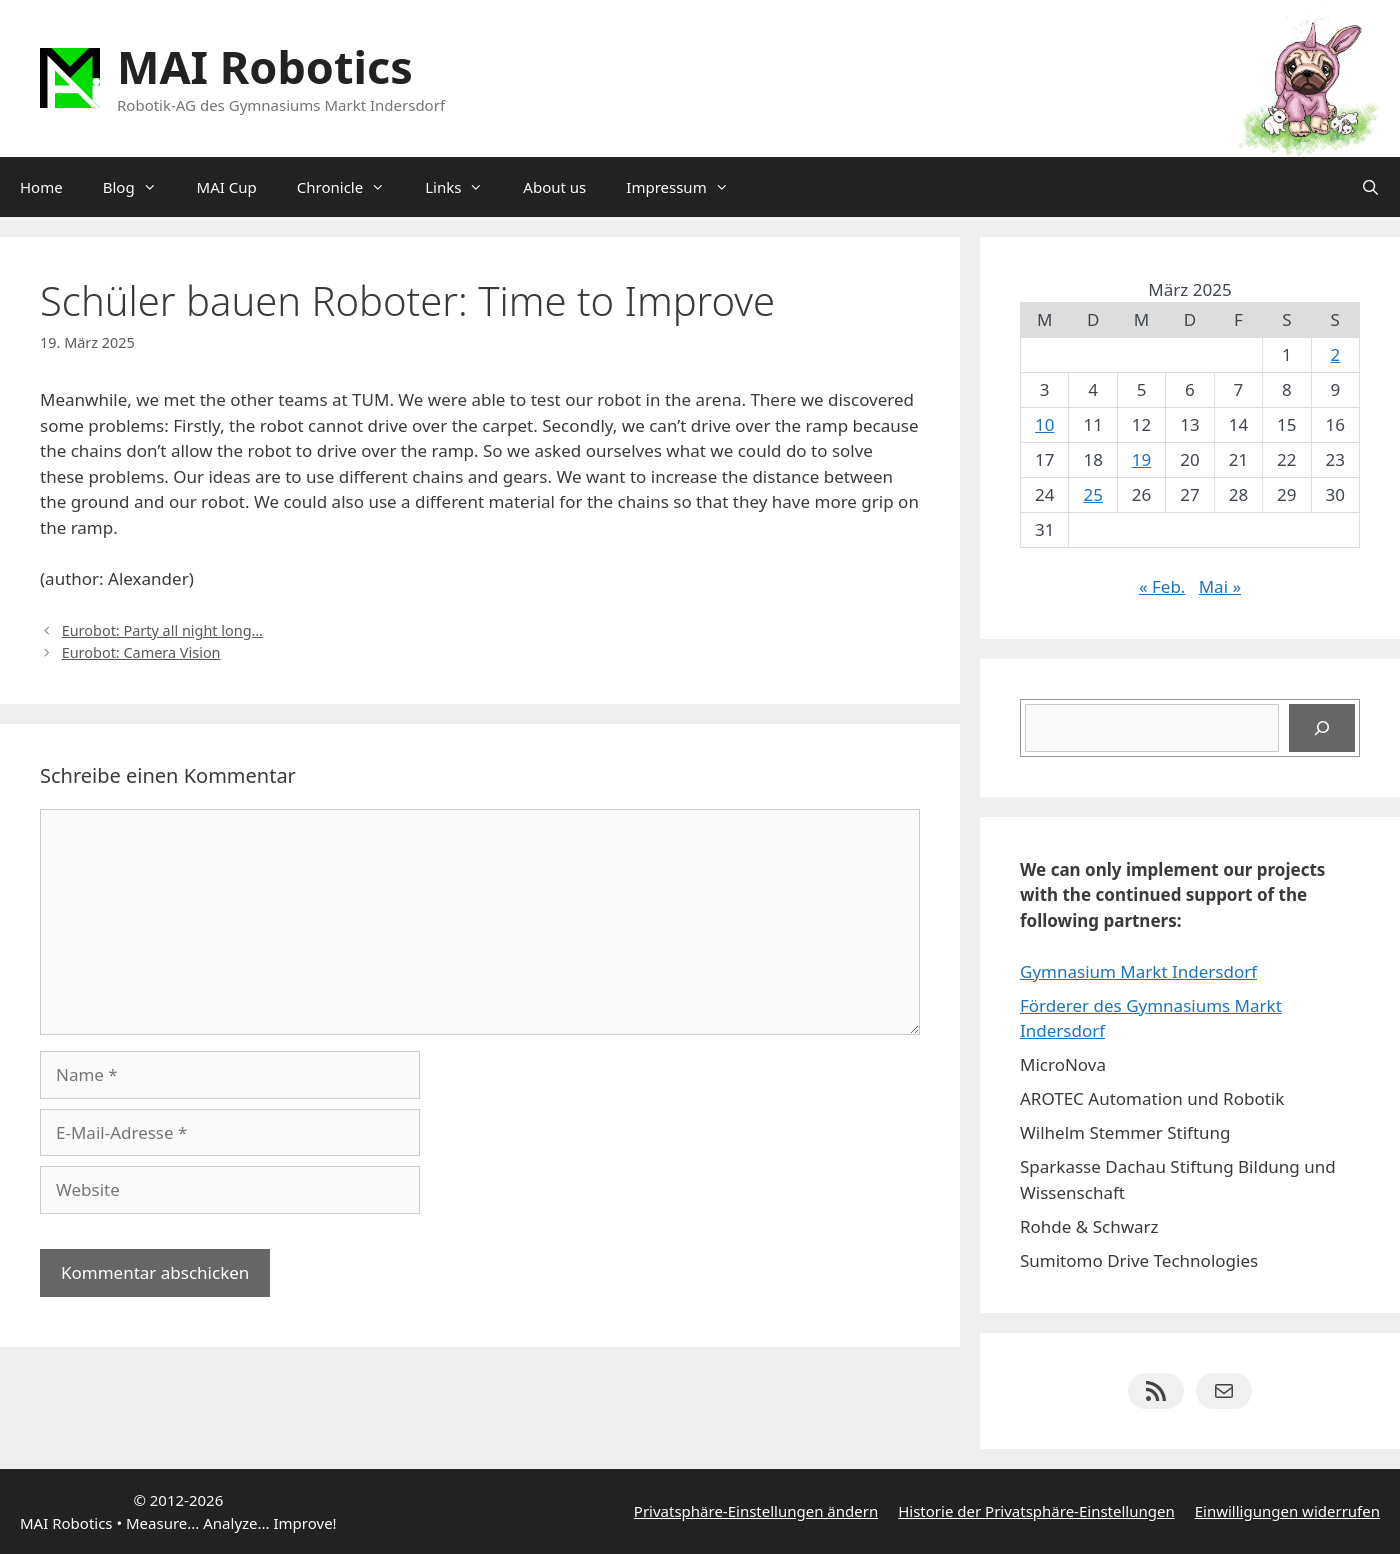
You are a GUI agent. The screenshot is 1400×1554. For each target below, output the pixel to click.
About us (554, 187)
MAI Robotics (265, 66)
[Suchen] (1322, 728)
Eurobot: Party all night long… (162, 630)
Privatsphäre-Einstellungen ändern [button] (756, 1511)
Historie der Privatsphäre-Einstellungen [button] (1036, 1511)
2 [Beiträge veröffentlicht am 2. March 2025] (1335, 354)
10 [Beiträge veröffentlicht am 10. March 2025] (1044, 424)
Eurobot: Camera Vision (141, 652)
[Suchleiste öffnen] (1370, 187)
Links (464, 187)
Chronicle (351, 187)
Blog (140, 187)
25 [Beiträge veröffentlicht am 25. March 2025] (1092, 494)
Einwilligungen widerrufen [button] (1287, 1511)
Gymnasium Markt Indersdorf (1138, 971)
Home (41, 187)
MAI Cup (227, 187)
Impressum (687, 187)
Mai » (1220, 586)
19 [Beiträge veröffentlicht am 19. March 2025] (1141, 459)
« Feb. (1162, 586)
